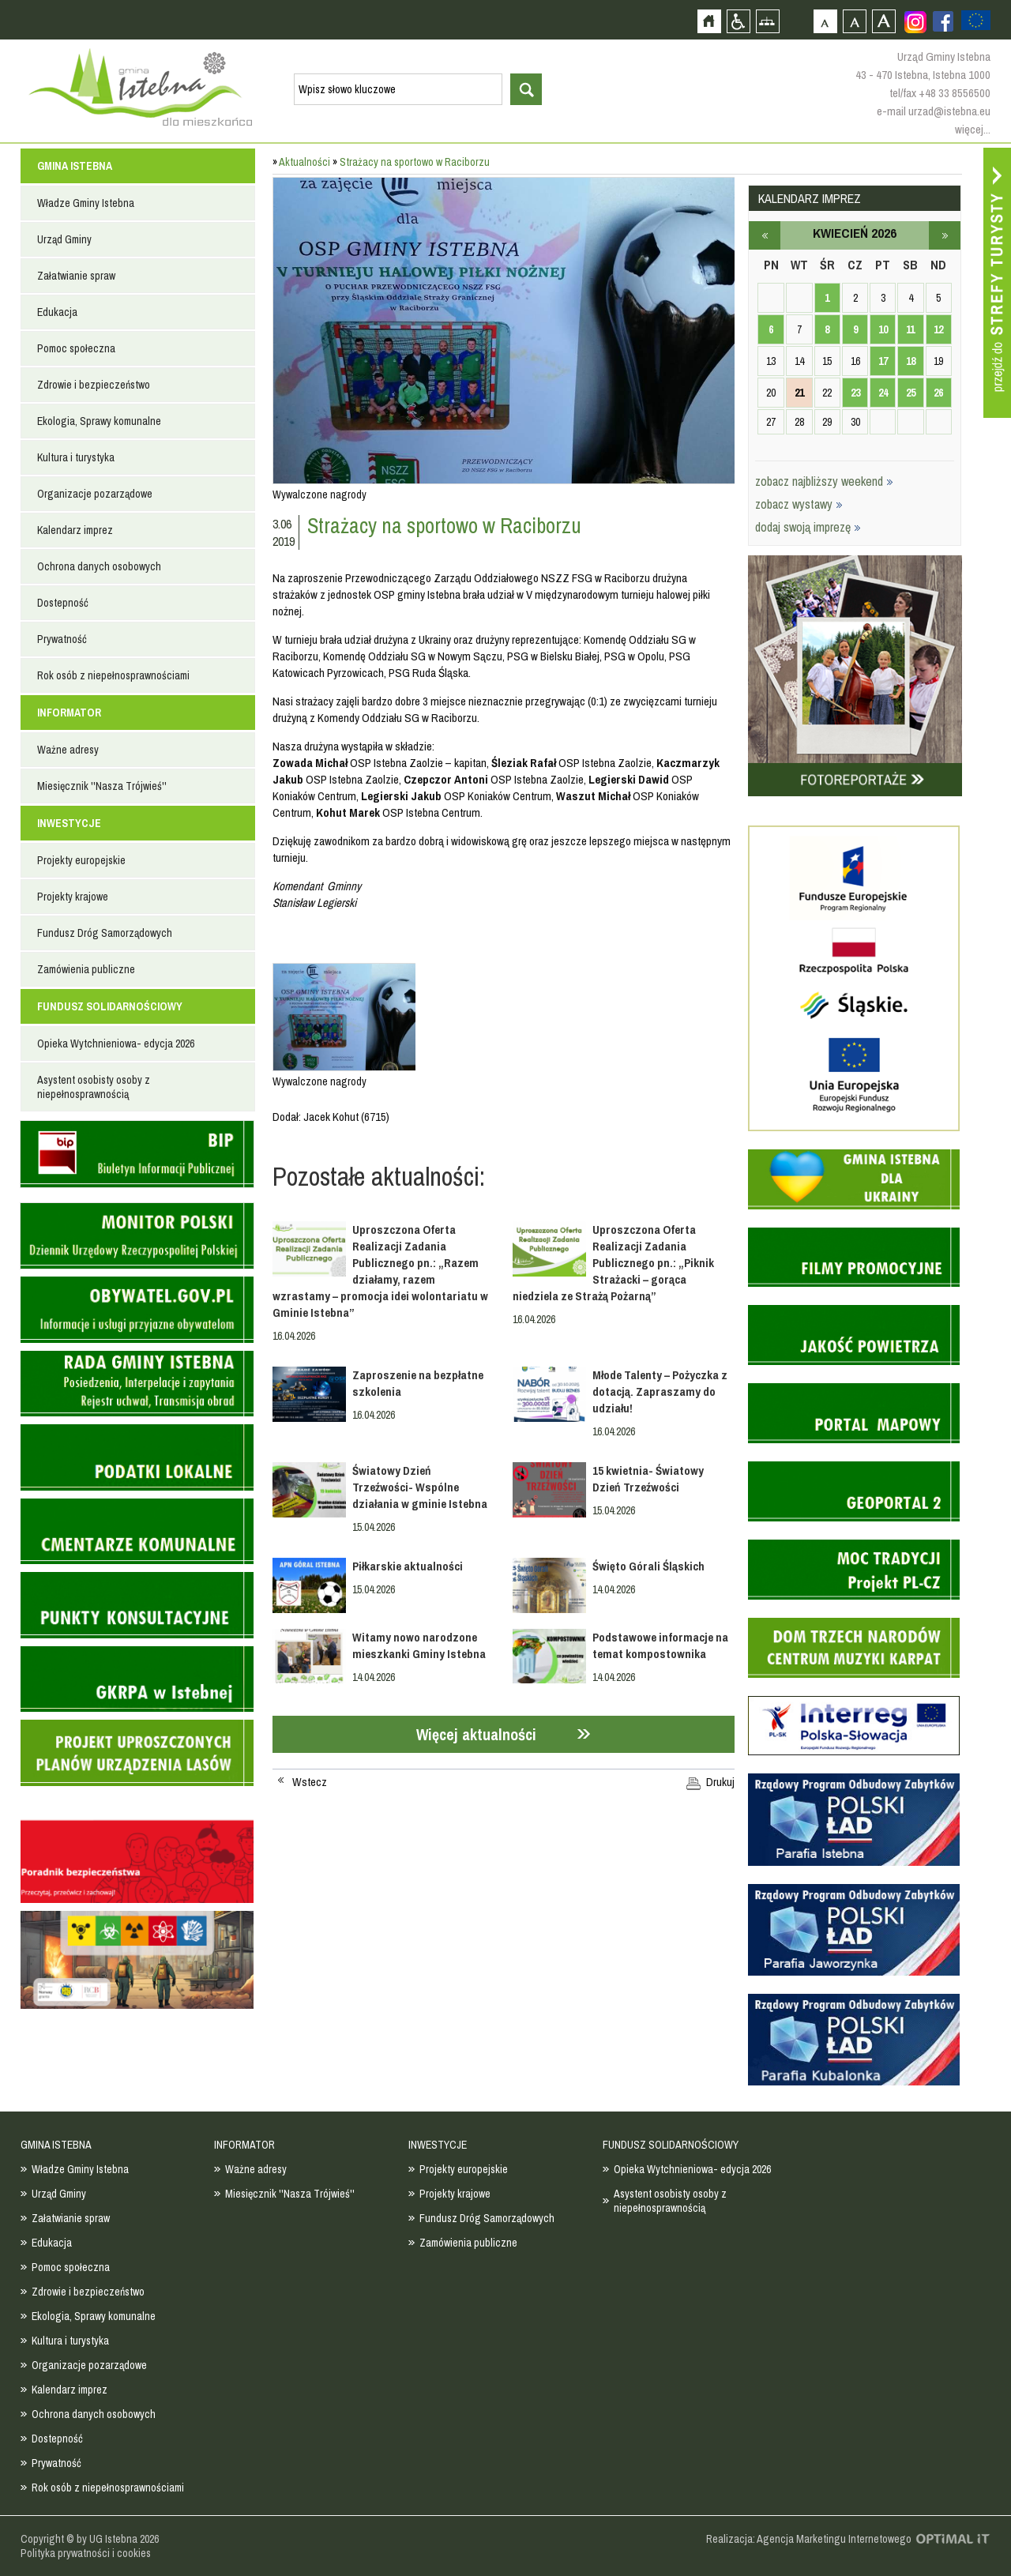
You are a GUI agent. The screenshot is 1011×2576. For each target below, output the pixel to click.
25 (910, 392)
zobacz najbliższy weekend (824, 481)
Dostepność (62, 603)
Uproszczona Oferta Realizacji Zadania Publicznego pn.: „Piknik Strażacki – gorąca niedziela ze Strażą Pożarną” (613, 1262)
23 (855, 392)
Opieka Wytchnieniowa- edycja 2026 (115, 1043)
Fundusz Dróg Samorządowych (104, 933)
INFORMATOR (69, 712)
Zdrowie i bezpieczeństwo (93, 385)
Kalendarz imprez (75, 530)
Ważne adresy (68, 750)
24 (883, 392)
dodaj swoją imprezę (808, 527)
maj (944, 235)
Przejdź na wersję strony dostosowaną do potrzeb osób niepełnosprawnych (738, 21)
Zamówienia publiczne (86, 969)
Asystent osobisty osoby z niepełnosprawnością (93, 1087)
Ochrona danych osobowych (99, 566)
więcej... (972, 129)
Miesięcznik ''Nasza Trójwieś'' (102, 786)
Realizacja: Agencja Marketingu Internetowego (808, 2539)
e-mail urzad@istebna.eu (933, 111)
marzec (764, 235)
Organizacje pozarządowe (94, 494)
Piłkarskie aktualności (407, 1566)
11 (910, 329)
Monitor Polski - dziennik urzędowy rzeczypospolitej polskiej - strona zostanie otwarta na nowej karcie (137, 1236)
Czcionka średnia (854, 21)
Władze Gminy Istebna (85, 203)
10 (883, 329)
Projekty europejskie (81, 860)
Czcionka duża (883, 21)
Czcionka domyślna (825, 21)
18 (910, 361)
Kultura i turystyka (76, 457)
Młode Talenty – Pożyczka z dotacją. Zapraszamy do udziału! (659, 1391)
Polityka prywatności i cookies (86, 2553)
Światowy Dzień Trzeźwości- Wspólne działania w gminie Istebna (419, 1487)
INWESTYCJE (69, 823)
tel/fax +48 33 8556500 (939, 93)
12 (938, 329)
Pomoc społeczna (76, 348)
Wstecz (309, 1782)
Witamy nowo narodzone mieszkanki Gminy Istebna (419, 1645)
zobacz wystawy (799, 504)
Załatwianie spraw (76, 276)
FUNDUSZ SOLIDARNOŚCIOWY (109, 1006)
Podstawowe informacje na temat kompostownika (660, 1645)
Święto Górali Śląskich (648, 1566)
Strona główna (709, 21)
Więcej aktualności (476, 1734)
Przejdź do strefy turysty (997, 283)
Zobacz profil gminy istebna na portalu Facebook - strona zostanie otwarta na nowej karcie (943, 21)
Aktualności (304, 162)
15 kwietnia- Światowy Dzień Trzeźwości (648, 1478)
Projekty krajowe (72, 896)
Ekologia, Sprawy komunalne (99, 421)
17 (883, 361)
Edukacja (57, 312)
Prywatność (62, 639)
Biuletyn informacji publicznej (137, 1154)
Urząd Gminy (64, 239)
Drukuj (720, 1782)
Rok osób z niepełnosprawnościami (113, 675)
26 (938, 392)
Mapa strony (767, 21)
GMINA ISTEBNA (74, 166)
